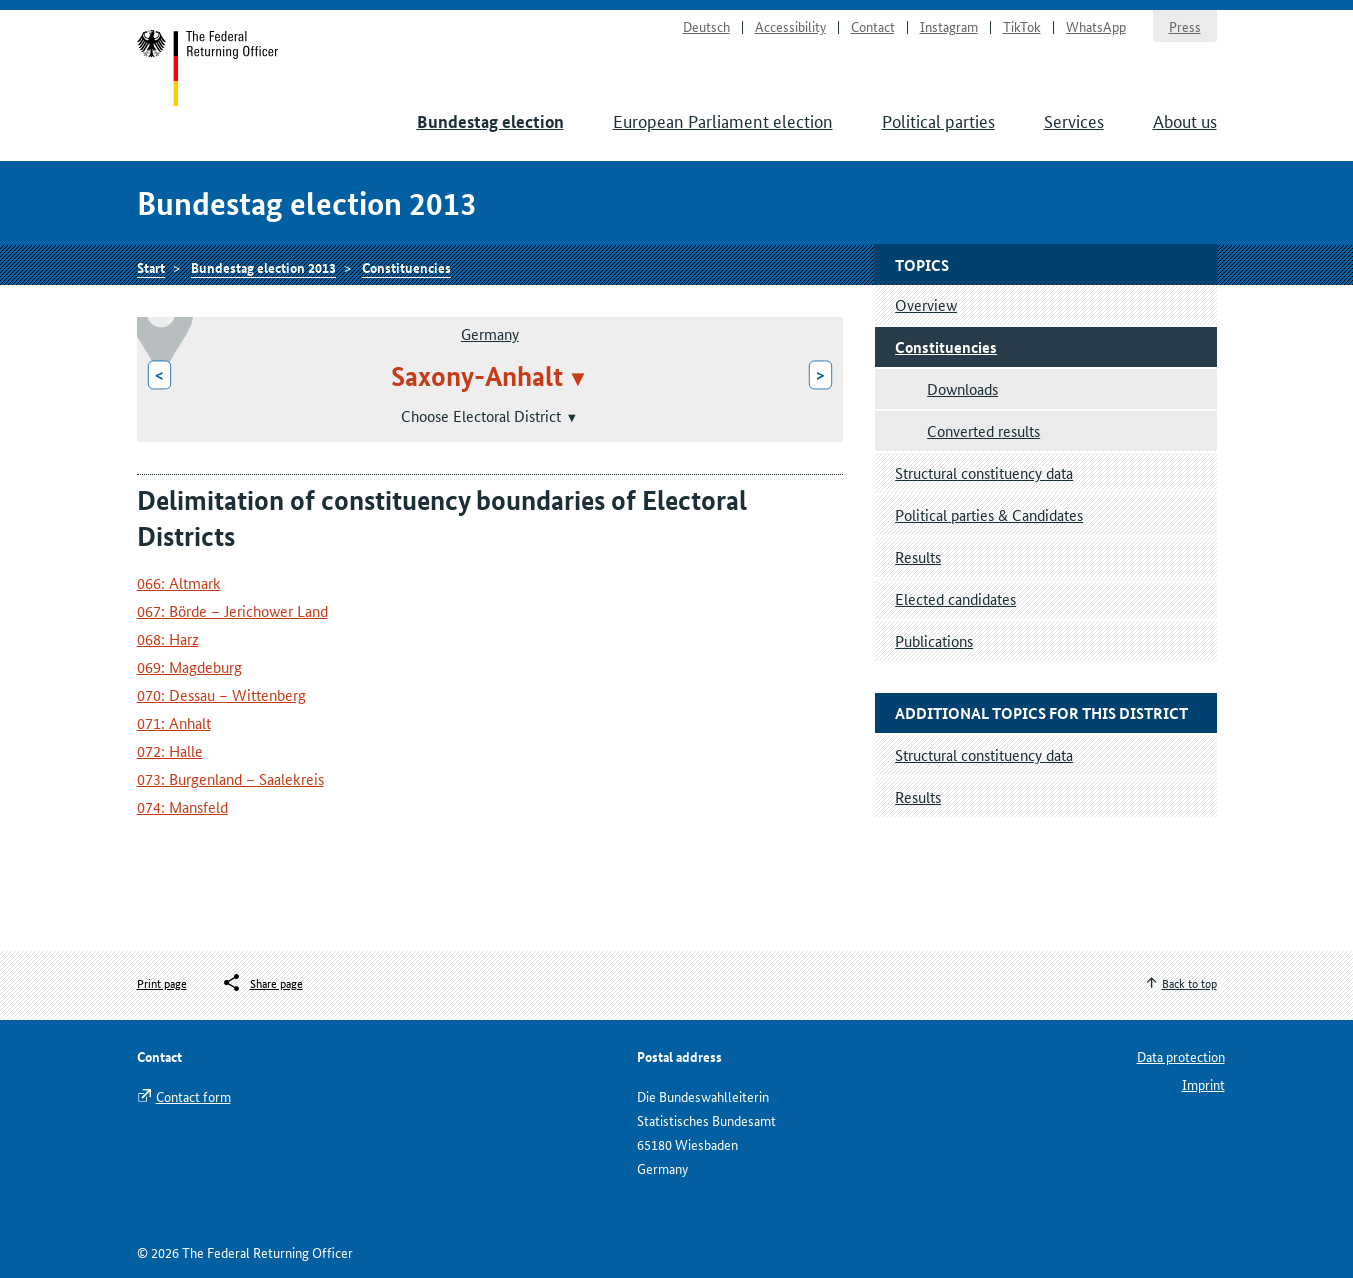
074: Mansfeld (182, 806)
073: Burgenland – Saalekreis (230, 778)
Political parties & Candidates (989, 514)
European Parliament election (723, 120)
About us (1185, 120)
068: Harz (168, 638)
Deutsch (706, 26)
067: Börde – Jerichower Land (232, 610)
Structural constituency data (984, 472)
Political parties (938, 120)
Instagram (949, 26)
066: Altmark (179, 582)
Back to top (1189, 982)
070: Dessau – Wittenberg (221, 694)
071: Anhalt (174, 722)
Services (1074, 120)
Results (918, 556)
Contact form (193, 1096)
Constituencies (406, 267)
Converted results (983, 430)
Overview (926, 304)
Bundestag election (490, 121)
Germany (490, 333)
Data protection (1181, 1056)
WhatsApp (1096, 26)
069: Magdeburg (189, 666)
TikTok (1022, 26)
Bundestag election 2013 (263, 267)
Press (1185, 26)
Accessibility (790, 26)
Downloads (962, 388)
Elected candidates (955, 598)
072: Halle (170, 750)
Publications (934, 640)
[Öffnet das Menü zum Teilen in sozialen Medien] (262, 983)
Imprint (1203, 1084)
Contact (873, 26)
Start (208, 68)
